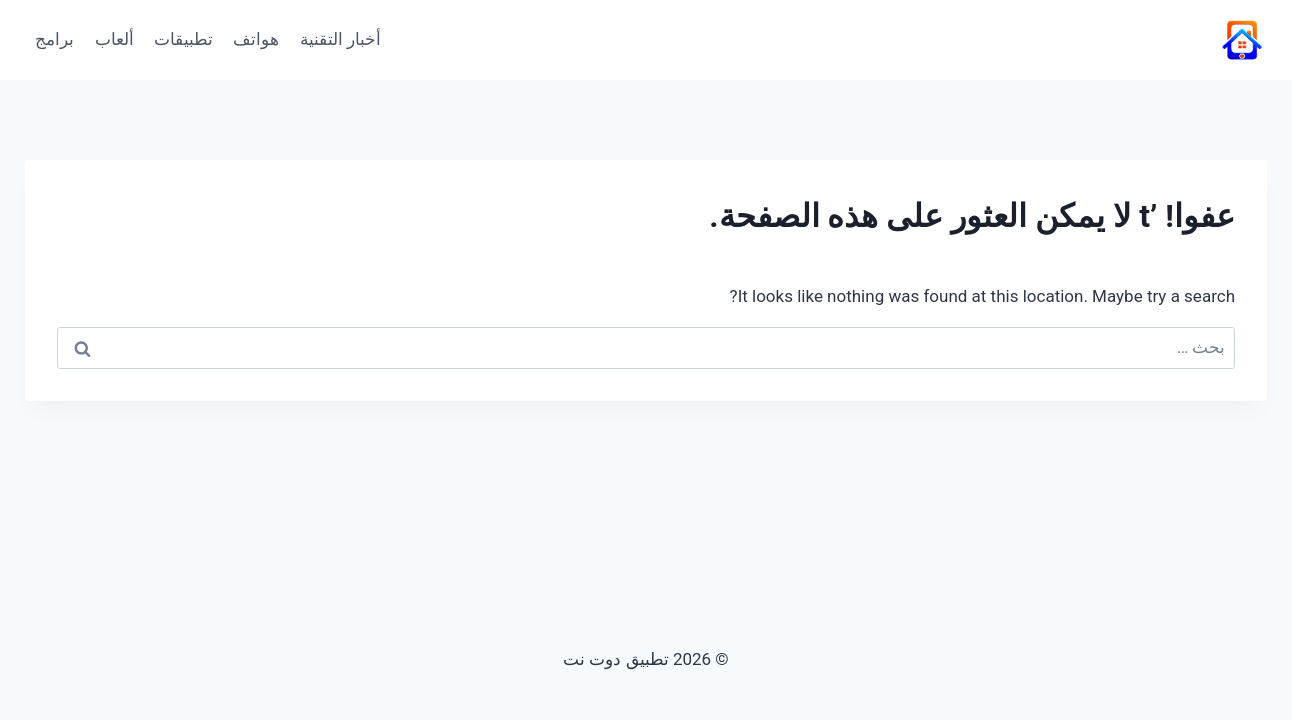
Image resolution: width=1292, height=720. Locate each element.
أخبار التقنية (340, 39)
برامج (54, 39)
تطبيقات (183, 39)
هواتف (256, 39)
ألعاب (114, 39)
